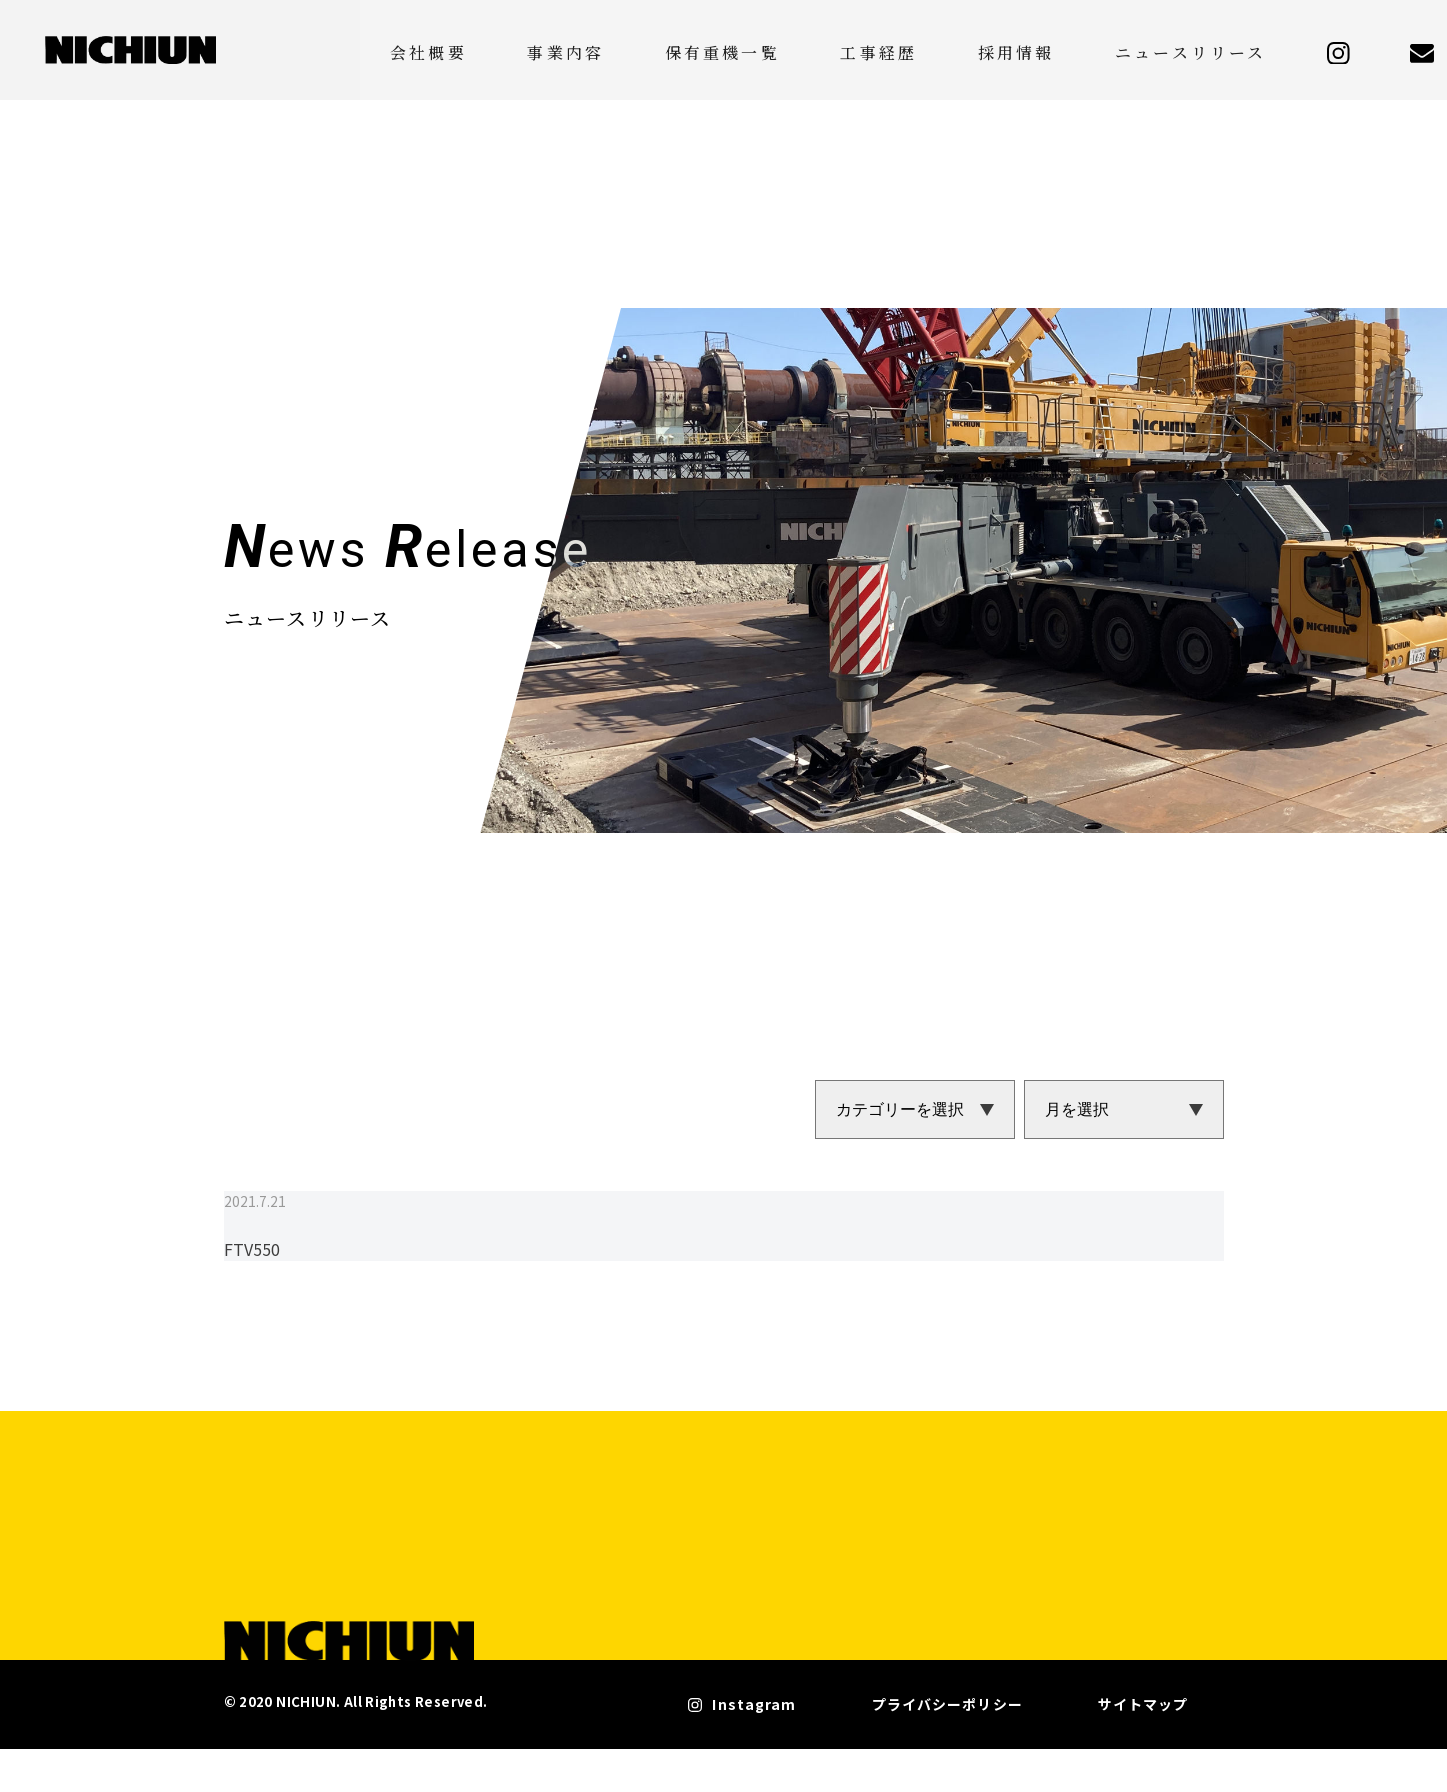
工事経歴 (977, 49)
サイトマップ (1146, 1752)
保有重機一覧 (853, 49)
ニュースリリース (1224, 49)
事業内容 (729, 49)
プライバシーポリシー (999, 1752)
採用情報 (1083, 49)
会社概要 (623, 49)
